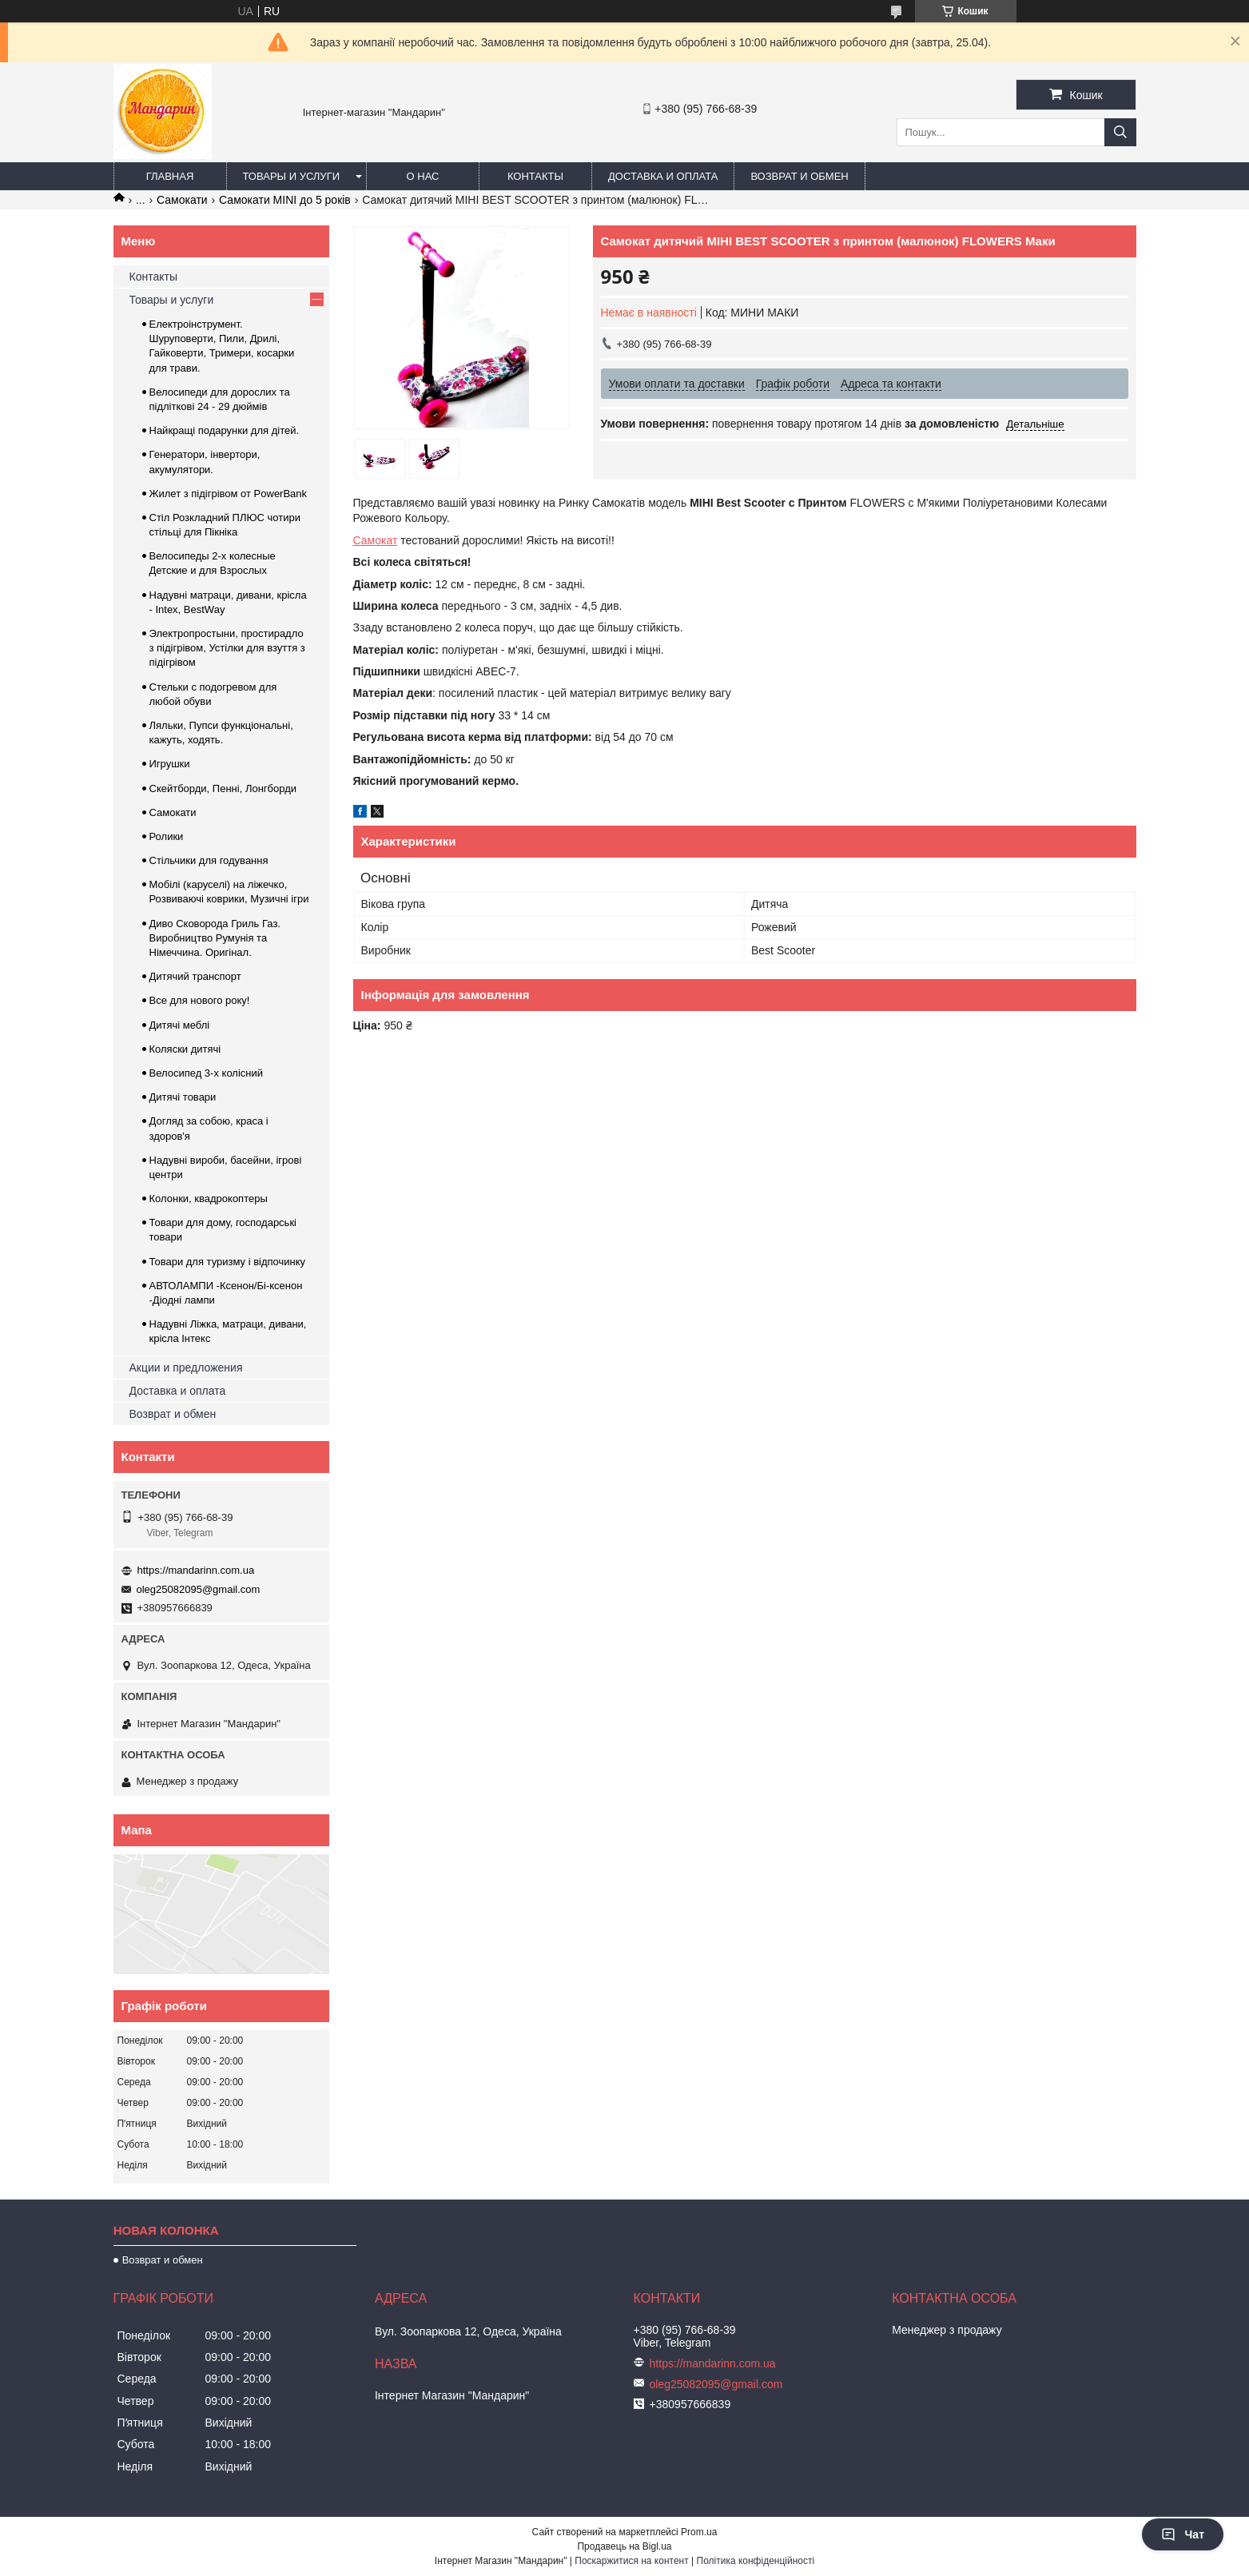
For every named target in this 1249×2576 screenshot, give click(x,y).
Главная (170, 176)
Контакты (535, 176)
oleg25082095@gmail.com (199, 1589)
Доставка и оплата (663, 176)
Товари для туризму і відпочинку (227, 1262)
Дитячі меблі (179, 1025)
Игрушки (169, 764)
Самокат (375, 540)
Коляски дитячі (185, 1049)
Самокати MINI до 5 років (285, 199)
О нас (423, 176)
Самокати (182, 199)
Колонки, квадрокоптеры (208, 1198)
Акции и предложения (186, 1367)
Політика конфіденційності (756, 2560)
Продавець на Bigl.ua (624, 2546)
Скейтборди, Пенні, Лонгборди (223, 788)
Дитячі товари (183, 1097)
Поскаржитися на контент (631, 2560)
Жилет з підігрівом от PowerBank (228, 494)
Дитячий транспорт (195, 976)
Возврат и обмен (799, 176)
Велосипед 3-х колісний (206, 1073)
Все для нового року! (199, 1000)
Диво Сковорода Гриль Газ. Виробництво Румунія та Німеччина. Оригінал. (214, 938)
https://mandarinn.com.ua (196, 1570)
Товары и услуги (291, 176)
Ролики (166, 836)
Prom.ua (699, 2532)
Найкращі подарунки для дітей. (224, 430)
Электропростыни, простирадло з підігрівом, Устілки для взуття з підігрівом (227, 647)
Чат (1182, 2534)
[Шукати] (1120, 132)
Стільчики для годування (208, 860)
